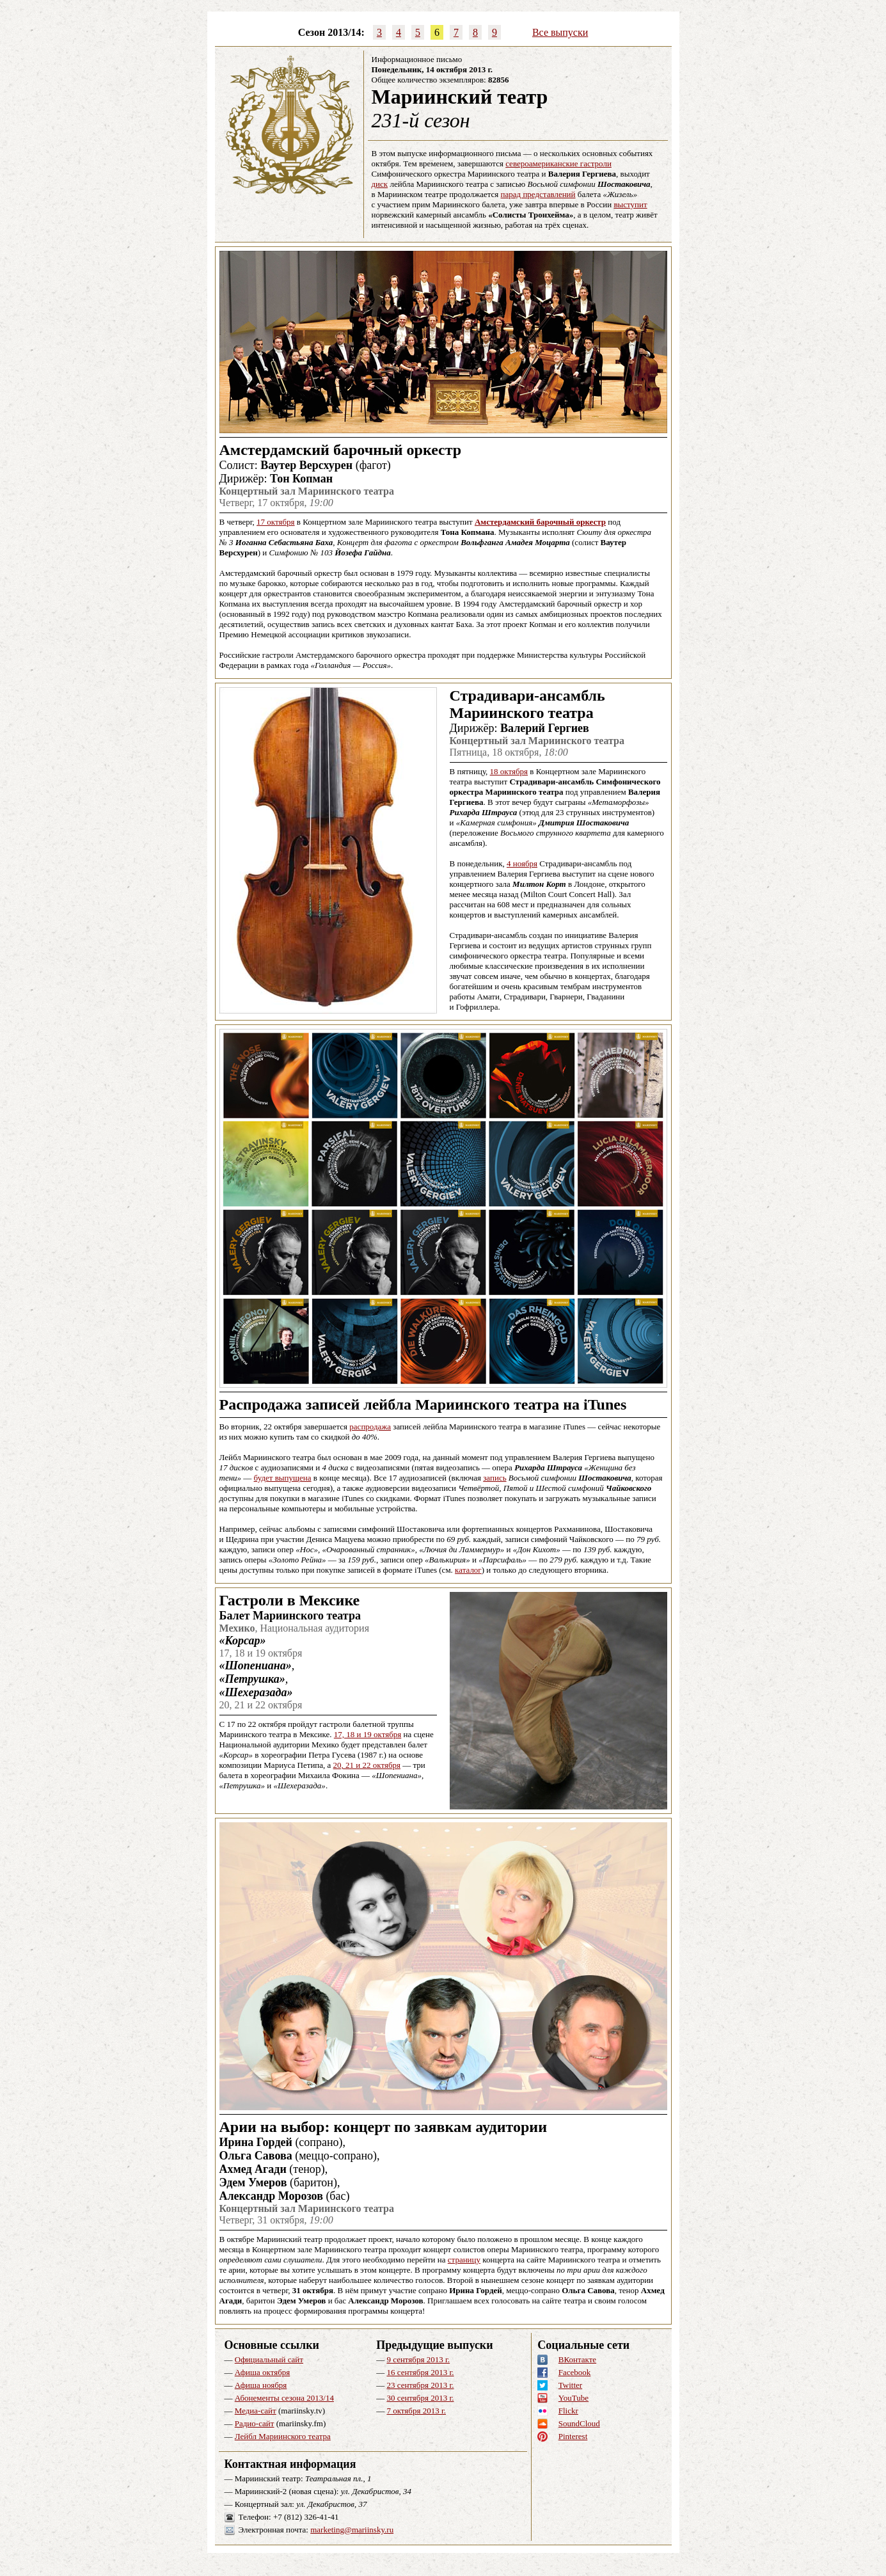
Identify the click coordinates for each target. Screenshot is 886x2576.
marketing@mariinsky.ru (351, 2529)
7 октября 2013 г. (416, 2410)
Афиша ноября (261, 2385)
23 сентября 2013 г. (420, 2385)
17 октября (275, 522)
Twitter (570, 2385)
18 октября (509, 771)
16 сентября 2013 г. (420, 2372)
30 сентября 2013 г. (420, 2398)
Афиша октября (262, 2372)
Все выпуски (560, 32)
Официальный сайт (269, 2359)
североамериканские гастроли (558, 163)
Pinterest (573, 2436)
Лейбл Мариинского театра (283, 2436)
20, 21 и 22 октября (366, 1765)
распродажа (370, 1426)
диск (380, 184)
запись (494, 1478)
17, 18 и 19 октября (367, 1734)
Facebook (574, 2372)
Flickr (568, 2410)
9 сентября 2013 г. (418, 2359)
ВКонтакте (577, 2359)
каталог (468, 1570)
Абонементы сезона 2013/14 (284, 2398)
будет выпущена (283, 1478)
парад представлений (538, 194)
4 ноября (522, 863)
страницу (464, 2259)
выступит (630, 204)
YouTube (573, 2398)
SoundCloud (579, 2423)
